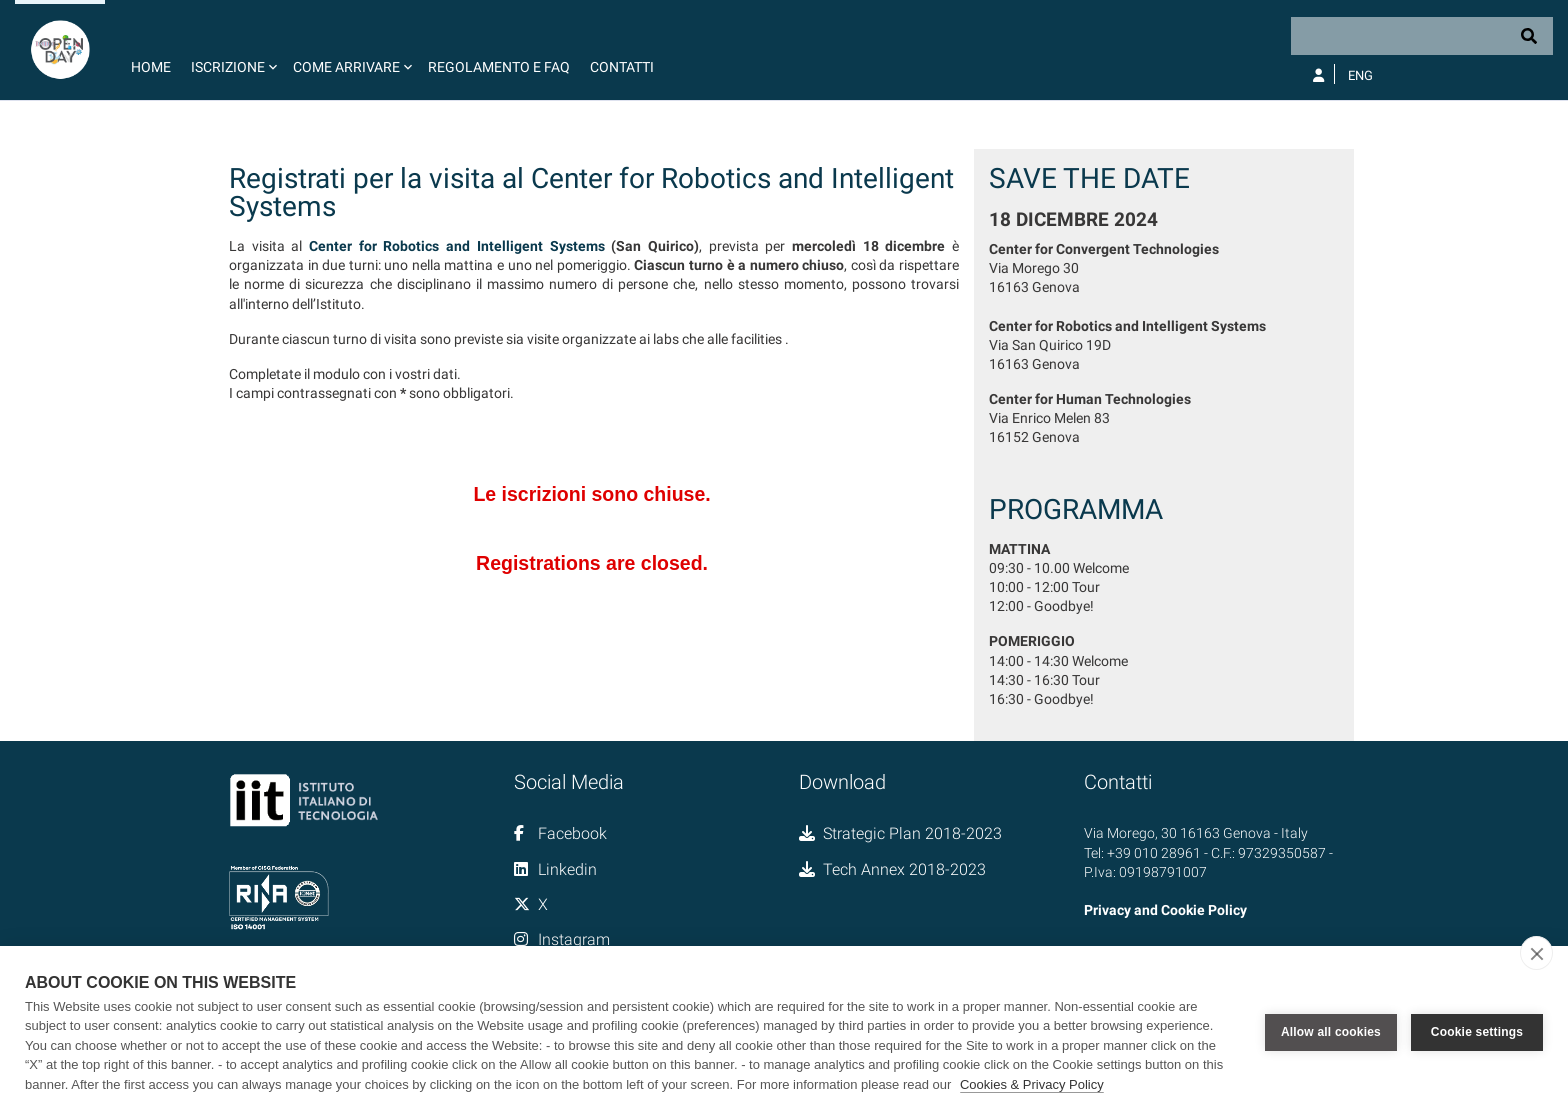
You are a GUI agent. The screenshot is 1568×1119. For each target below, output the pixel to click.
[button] (232, 50)
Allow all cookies (1331, 1032)
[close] (1536, 953)
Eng (1360, 75)
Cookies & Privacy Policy (1032, 1084)
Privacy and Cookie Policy (1165, 910)
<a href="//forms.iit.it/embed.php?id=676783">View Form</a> (594, 525)
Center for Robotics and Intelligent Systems (456, 246)
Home (151, 67)
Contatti (622, 67)
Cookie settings (1477, 1032)
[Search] (1422, 36)
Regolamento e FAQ (499, 67)
